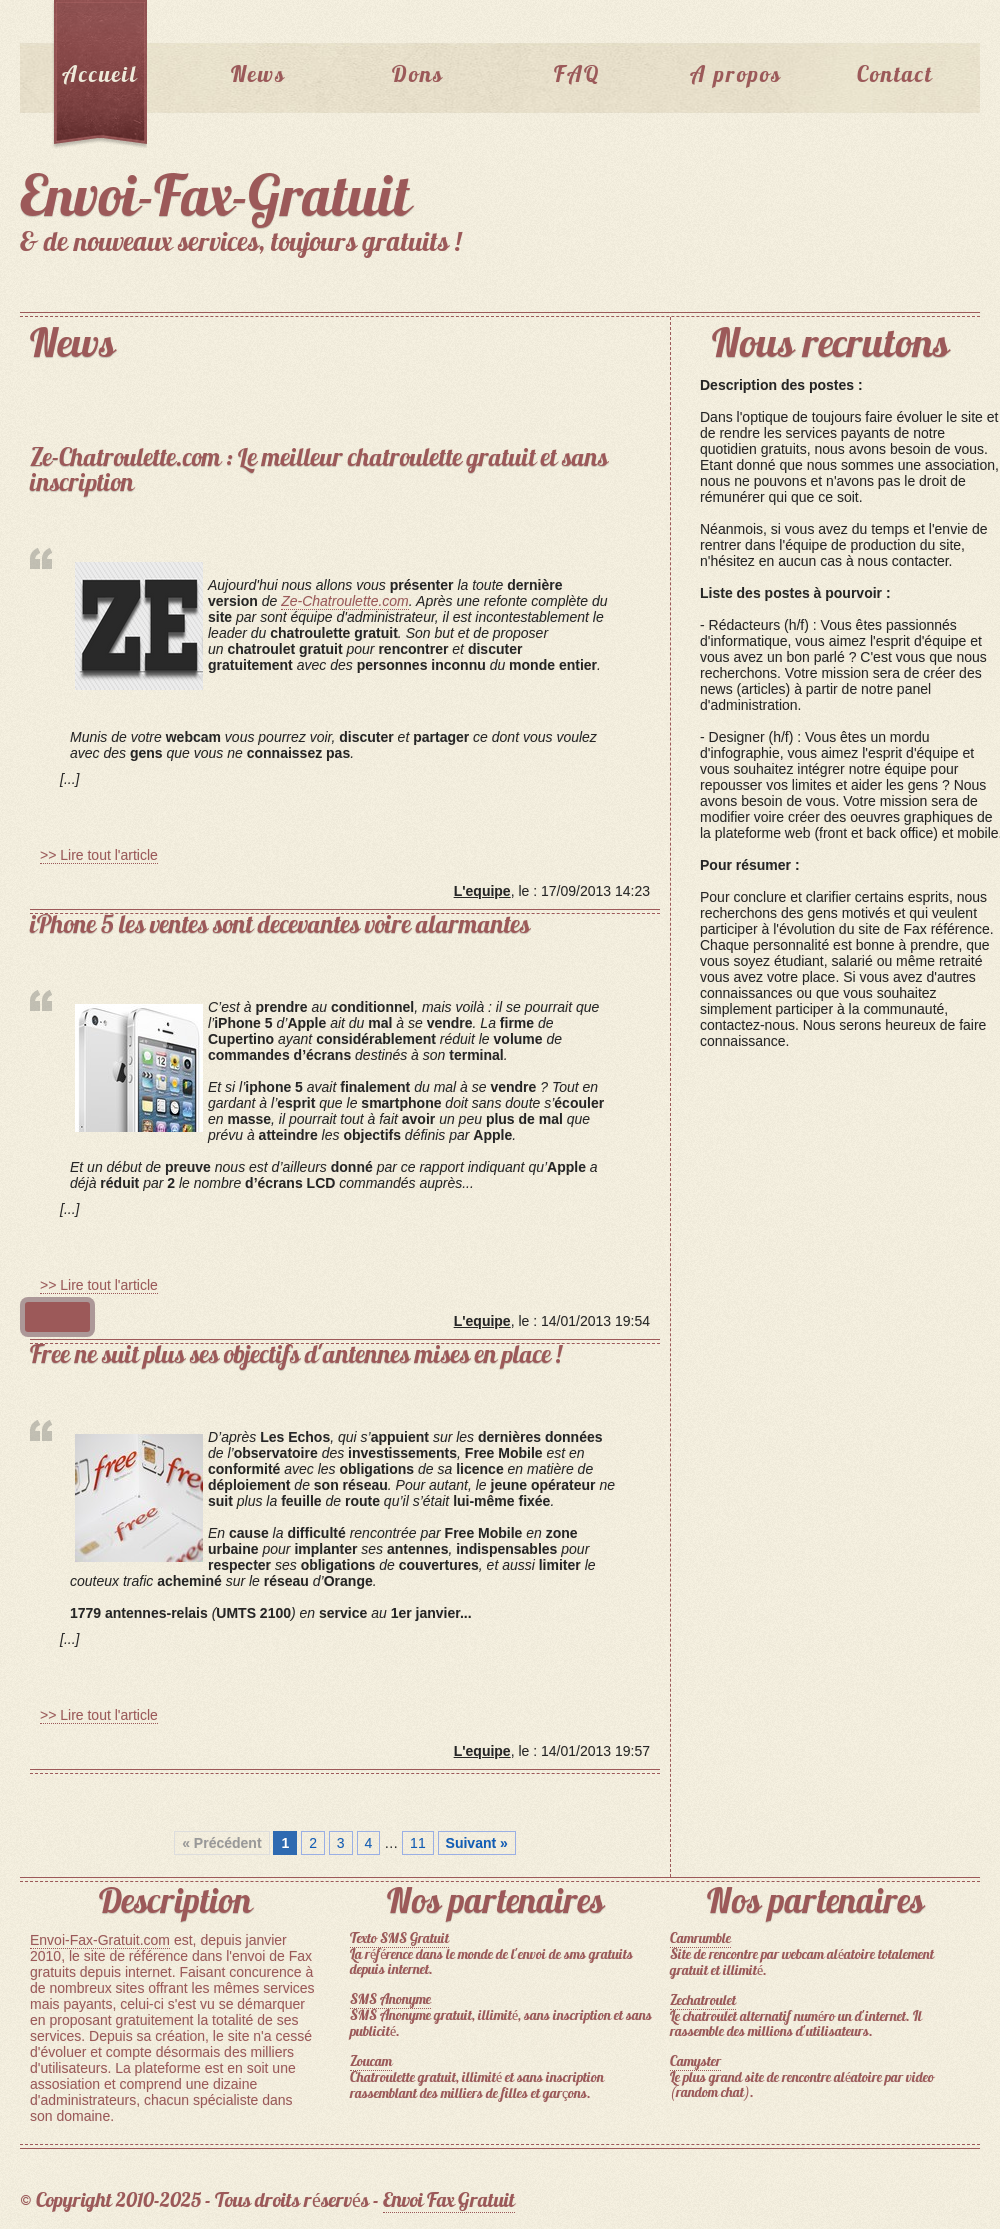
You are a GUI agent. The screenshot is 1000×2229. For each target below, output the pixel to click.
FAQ (577, 76)
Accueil (100, 76)
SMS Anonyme (390, 2000)
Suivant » (477, 1843)
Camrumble (700, 1939)
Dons (418, 76)
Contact (895, 76)
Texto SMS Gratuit (399, 1939)
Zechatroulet (703, 2001)
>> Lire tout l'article (99, 855)
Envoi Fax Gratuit (449, 2202)
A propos (736, 76)
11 (418, 1843)
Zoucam (371, 2062)
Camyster (695, 2062)
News (258, 76)
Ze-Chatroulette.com (345, 601)
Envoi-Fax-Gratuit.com (100, 1940)
